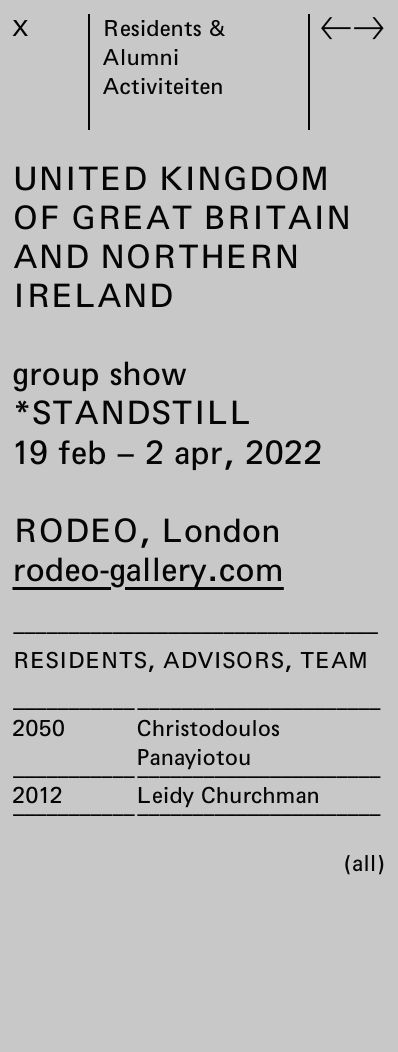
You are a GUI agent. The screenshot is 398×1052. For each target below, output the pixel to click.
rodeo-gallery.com (148, 569)
